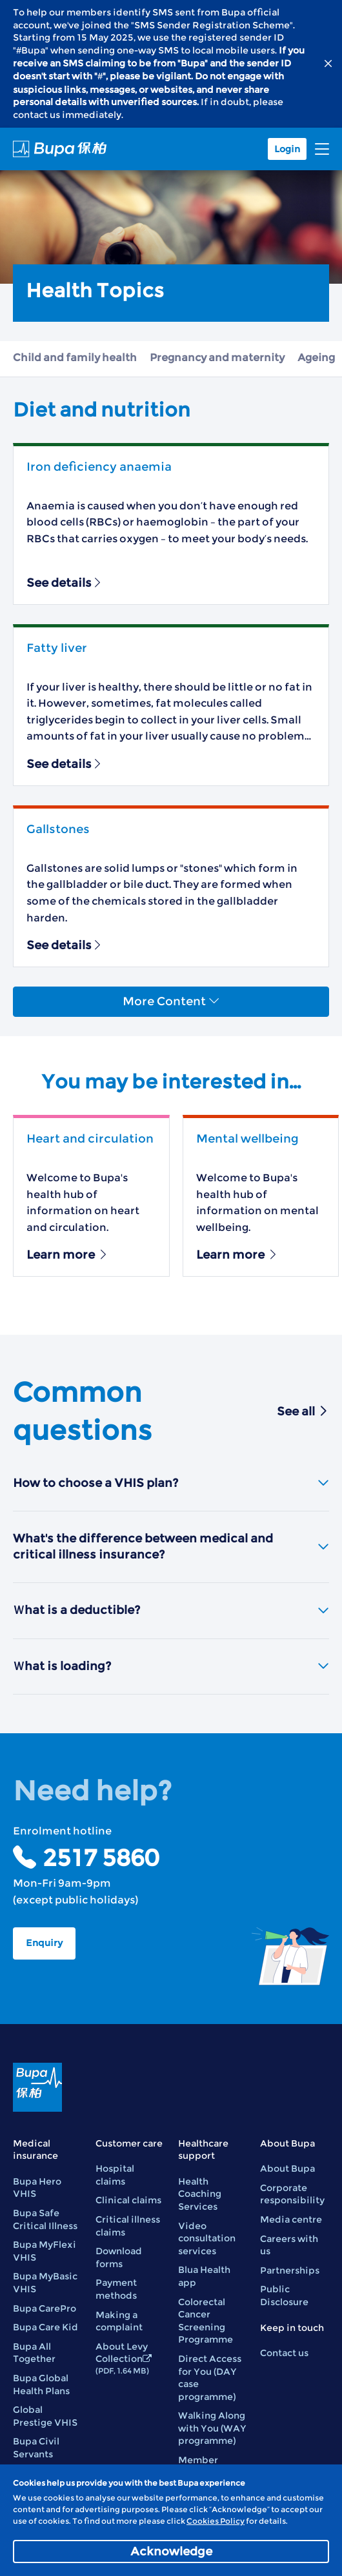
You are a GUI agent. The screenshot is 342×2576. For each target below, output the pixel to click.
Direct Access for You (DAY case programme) (209, 2378)
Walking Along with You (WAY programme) (212, 2428)
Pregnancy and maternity (217, 357)
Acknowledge (171, 2551)
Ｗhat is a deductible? (171, 1610)
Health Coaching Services (199, 2194)
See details (64, 583)
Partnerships (289, 2270)
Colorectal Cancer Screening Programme (205, 2321)
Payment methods (116, 2289)
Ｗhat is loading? (171, 1666)
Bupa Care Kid (45, 2327)
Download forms (119, 2257)
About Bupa (287, 2168)
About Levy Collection (124, 2358)
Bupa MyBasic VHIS (45, 2282)
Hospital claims (115, 2175)
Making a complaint (119, 2321)
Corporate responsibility (292, 2194)
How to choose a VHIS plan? (171, 1483)
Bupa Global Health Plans (41, 2384)
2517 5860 (101, 1858)
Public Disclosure (284, 2295)
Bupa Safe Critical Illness (45, 2219)
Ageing (316, 357)
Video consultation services (207, 2238)
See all (303, 1411)
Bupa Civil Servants (36, 2447)
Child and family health (75, 357)
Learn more (67, 1255)
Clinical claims (128, 2200)
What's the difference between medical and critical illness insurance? (171, 1546)
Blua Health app (204, 2276)
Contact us (284, 2353)
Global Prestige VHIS (45, 2416)
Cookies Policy (215, 2521)
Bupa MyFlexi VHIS (44, 2251)
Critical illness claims (128, 2226)
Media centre (291, 2219)
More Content (171, 1001)
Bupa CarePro (44, 2308)
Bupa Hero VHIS (37, 2188)
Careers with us (289, 2245)
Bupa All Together (34, 2353)
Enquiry (44, 1943)
